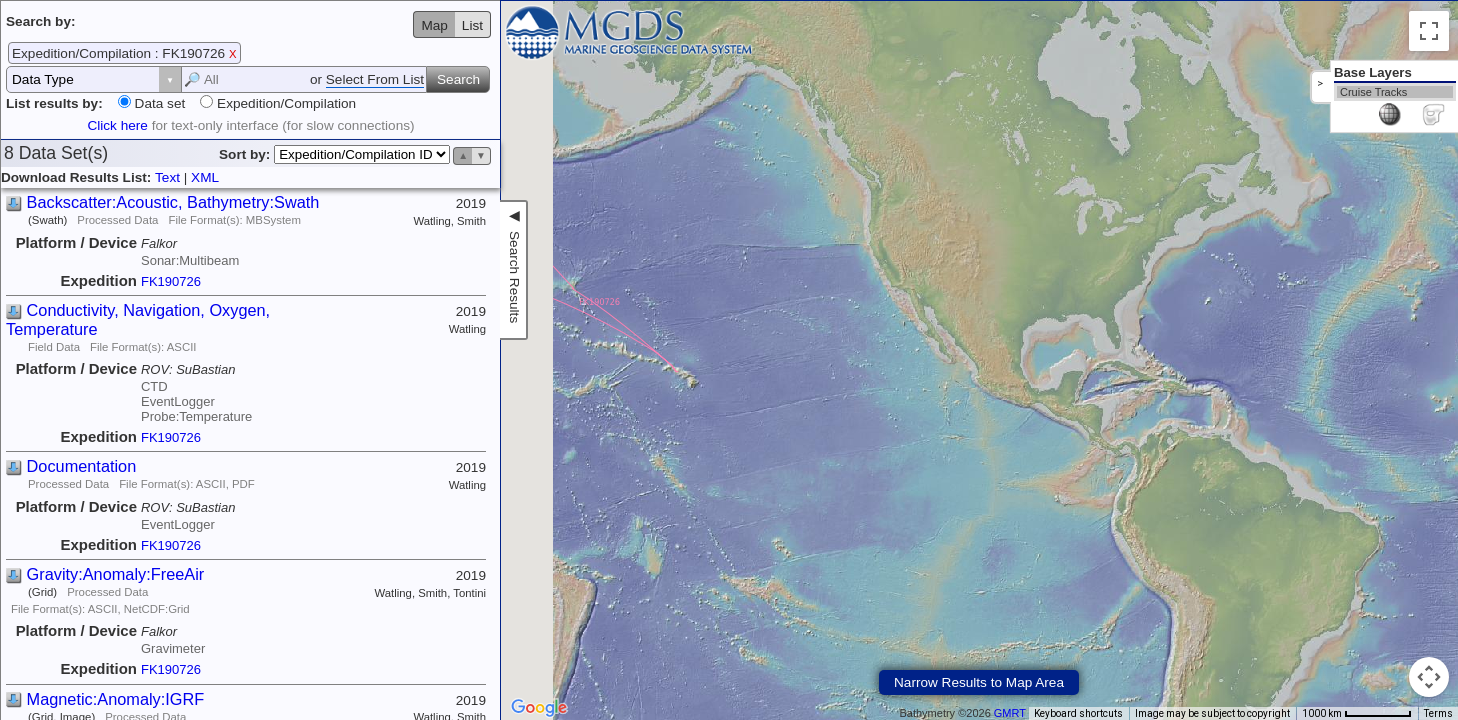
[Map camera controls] (1429, 677)
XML (205, 177)
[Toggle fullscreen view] (1429, 31)
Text (167, 177)
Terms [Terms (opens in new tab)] (1438, 713)
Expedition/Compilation (284, 103)
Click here (117, 125)
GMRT (1010, 713)
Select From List (375, 79)
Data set (158, 103)
